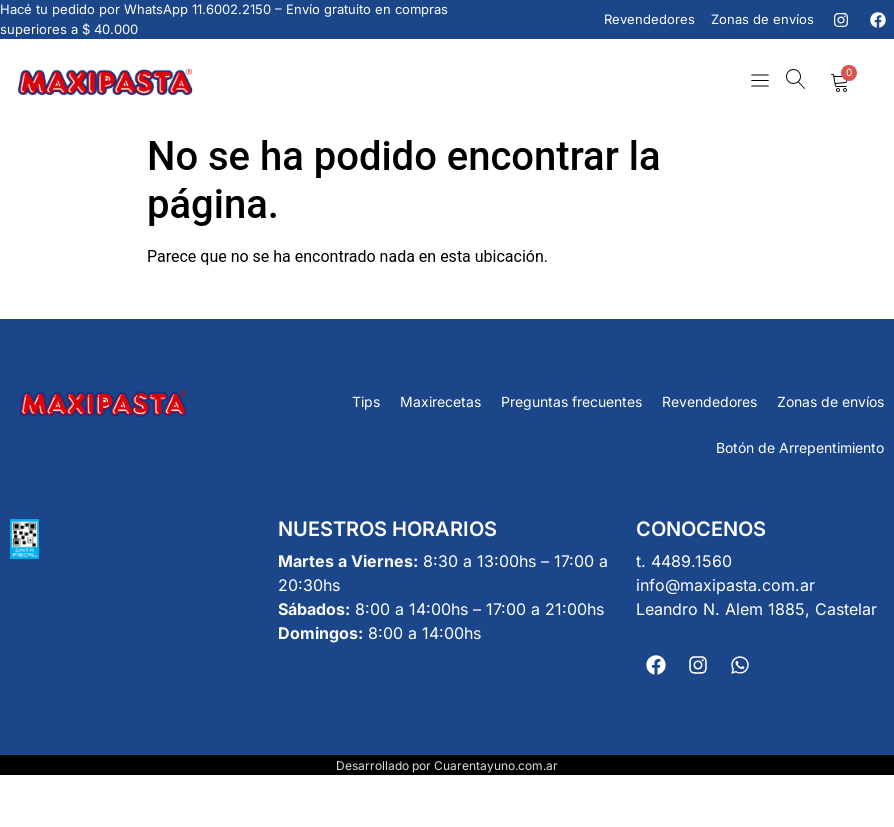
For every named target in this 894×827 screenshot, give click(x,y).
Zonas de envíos (830, 401)
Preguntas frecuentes (571, 401)
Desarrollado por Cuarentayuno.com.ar (447, 765)
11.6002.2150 (231, 9)
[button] (759, 82)
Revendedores (709, 401)
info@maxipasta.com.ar (725, 585)
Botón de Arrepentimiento (800, 447)
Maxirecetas (440, 401)
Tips (366, 401)
